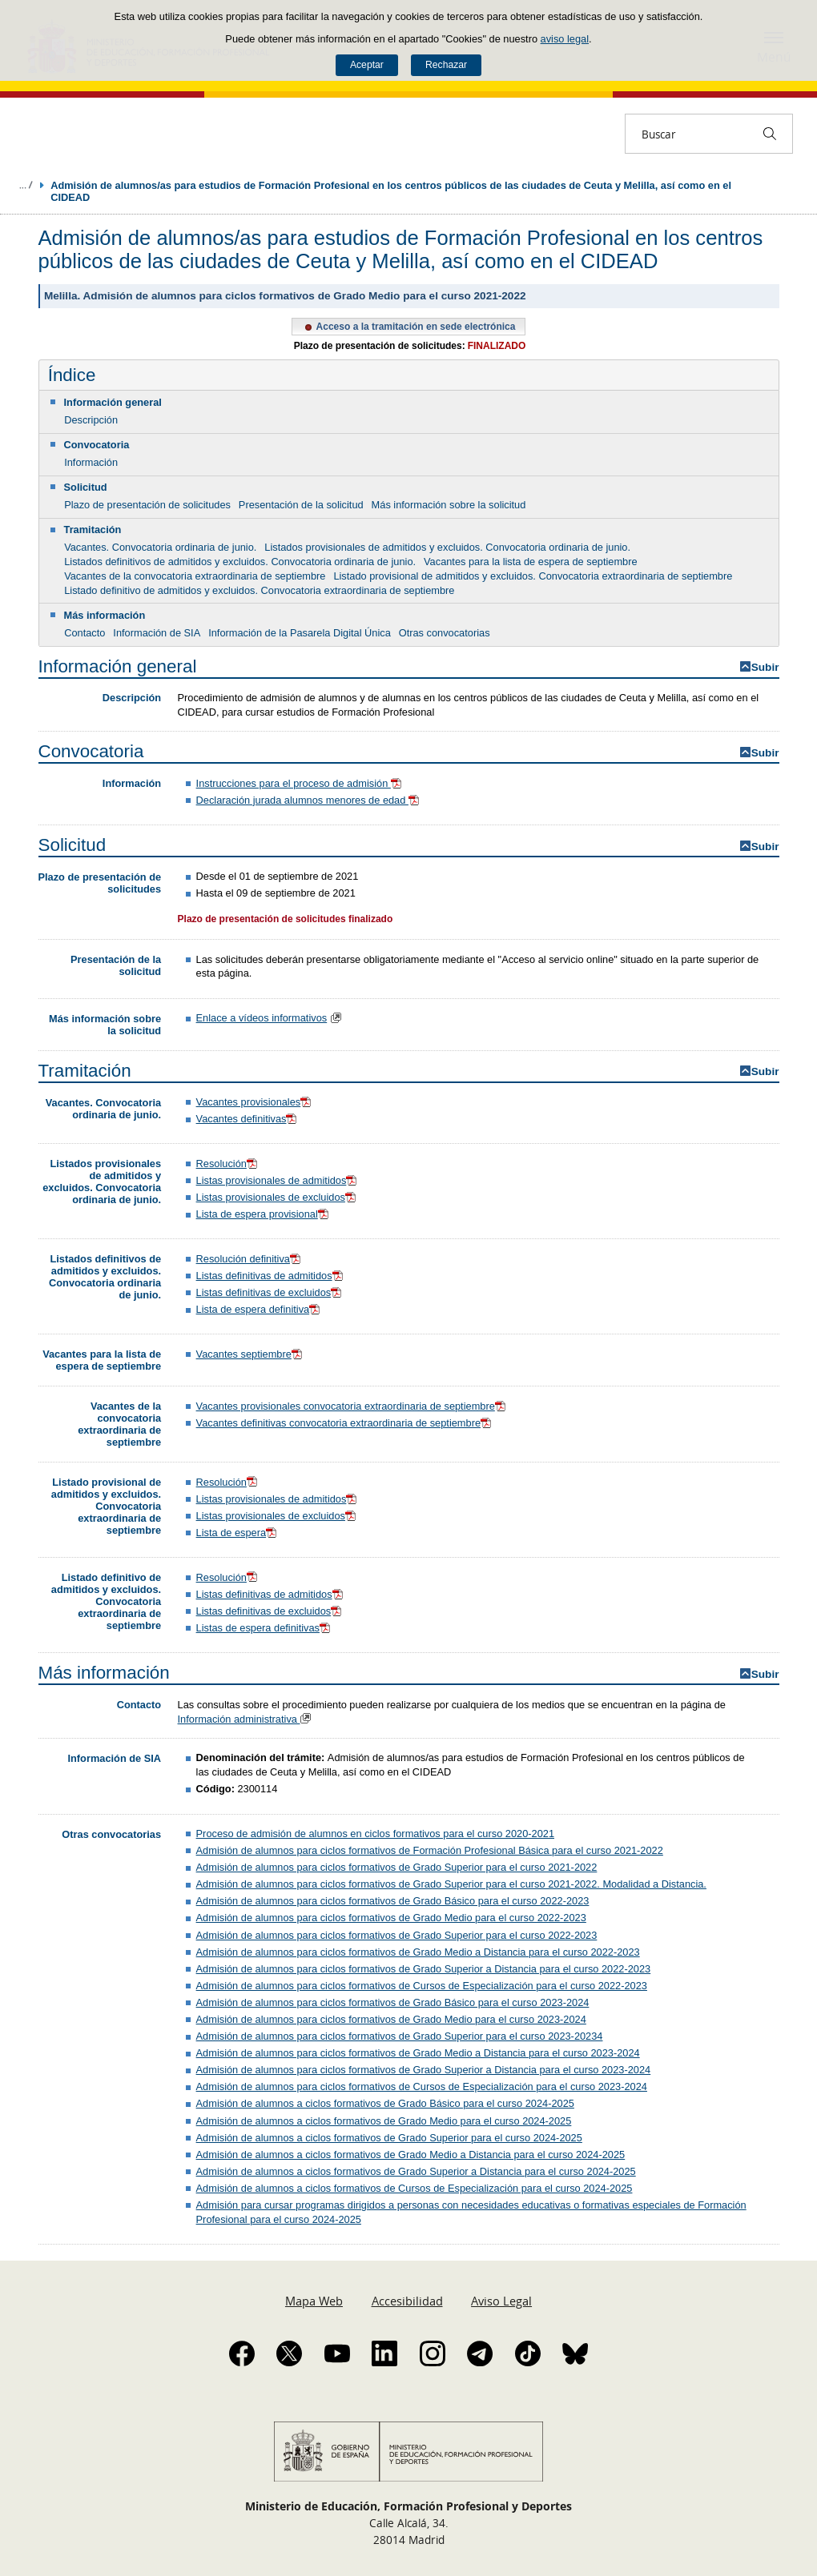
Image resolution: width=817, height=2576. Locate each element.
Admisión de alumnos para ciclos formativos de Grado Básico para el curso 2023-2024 (393, 2002)
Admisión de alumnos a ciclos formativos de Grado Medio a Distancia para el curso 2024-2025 (411, 2155)
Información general (113, 402)
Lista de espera (231, 1533)
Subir (765, 667)
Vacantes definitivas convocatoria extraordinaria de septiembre (345, 1423)
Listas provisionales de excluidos (277, 1197)
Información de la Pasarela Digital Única (299, 633)
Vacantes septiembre (250, 1354)
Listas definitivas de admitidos (270, 1276)
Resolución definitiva (250, 1259)
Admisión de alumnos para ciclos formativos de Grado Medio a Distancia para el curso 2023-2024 (418, 2053)
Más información (105, 615)
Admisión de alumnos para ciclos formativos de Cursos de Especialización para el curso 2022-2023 (421, 1986)
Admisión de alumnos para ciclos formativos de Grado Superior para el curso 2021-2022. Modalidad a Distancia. (451, 1884)
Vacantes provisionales (255, 1102)
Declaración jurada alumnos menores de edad (309, 800)
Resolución (228, 1164)
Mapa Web (314, 2301)
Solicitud (85, 487)
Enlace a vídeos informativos (262, 1018)
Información (91, 462)
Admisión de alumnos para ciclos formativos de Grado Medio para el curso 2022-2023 (391, 1918)
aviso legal (565, 39)
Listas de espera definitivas (264, 1628)
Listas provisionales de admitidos (278, 1180)
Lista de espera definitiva (259, 1309)
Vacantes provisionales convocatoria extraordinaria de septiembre (352, 1406)
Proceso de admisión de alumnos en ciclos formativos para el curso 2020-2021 (375, 1834)
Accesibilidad (407, 2301)
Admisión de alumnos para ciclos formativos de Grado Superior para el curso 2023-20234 (399, 2036)
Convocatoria (97, 445)
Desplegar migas (25, 185)
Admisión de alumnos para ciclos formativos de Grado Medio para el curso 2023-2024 (391, 2019)
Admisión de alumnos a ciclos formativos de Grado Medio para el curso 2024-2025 (384, 2121)
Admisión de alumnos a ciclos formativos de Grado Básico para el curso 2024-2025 (385, 2103)
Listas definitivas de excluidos (270, 1292)
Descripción (91, 420)
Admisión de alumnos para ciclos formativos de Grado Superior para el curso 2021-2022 (397, 1867)
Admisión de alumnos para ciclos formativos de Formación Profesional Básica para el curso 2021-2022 (429, 1850)
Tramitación (93, 530)
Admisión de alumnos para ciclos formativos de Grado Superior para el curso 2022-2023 (397, 1935)
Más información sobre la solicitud (449, 505)
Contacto (84, 633)
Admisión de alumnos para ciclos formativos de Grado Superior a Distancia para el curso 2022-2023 (423, 1969)
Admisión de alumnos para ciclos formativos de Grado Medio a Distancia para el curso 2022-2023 (418, 1952)
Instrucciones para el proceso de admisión (300, 783)
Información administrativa (247, 1719)
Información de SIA (156, 633)
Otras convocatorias (444, 633)
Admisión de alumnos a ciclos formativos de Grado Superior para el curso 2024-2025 (389, 2138)
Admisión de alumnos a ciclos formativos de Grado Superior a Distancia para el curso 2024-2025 (416, 2171)
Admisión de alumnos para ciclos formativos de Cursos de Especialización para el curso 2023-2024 (421, 2086)
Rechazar (446, 64)
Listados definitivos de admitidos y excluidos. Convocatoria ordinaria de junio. (240, 562)
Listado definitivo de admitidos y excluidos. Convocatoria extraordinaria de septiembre (259, 590)
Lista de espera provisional (263, 1214)
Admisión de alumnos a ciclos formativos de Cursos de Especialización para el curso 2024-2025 (414, 2188)
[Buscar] (769, 133)
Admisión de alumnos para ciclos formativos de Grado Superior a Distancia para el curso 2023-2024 (423, 2070)
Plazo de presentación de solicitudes (147, 505)
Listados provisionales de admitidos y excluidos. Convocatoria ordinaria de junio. (447, 547)
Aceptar (367, 64)
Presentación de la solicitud (301, 505)
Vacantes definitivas (248, 1119)
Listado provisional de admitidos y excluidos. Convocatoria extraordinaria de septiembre (532, 576)
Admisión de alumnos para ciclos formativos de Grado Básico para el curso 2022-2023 (393, 1901)
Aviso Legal (501, 2301)
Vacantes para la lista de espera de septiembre (531, 562)
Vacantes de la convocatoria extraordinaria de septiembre (194, 576)
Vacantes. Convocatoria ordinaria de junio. (160, 547)
